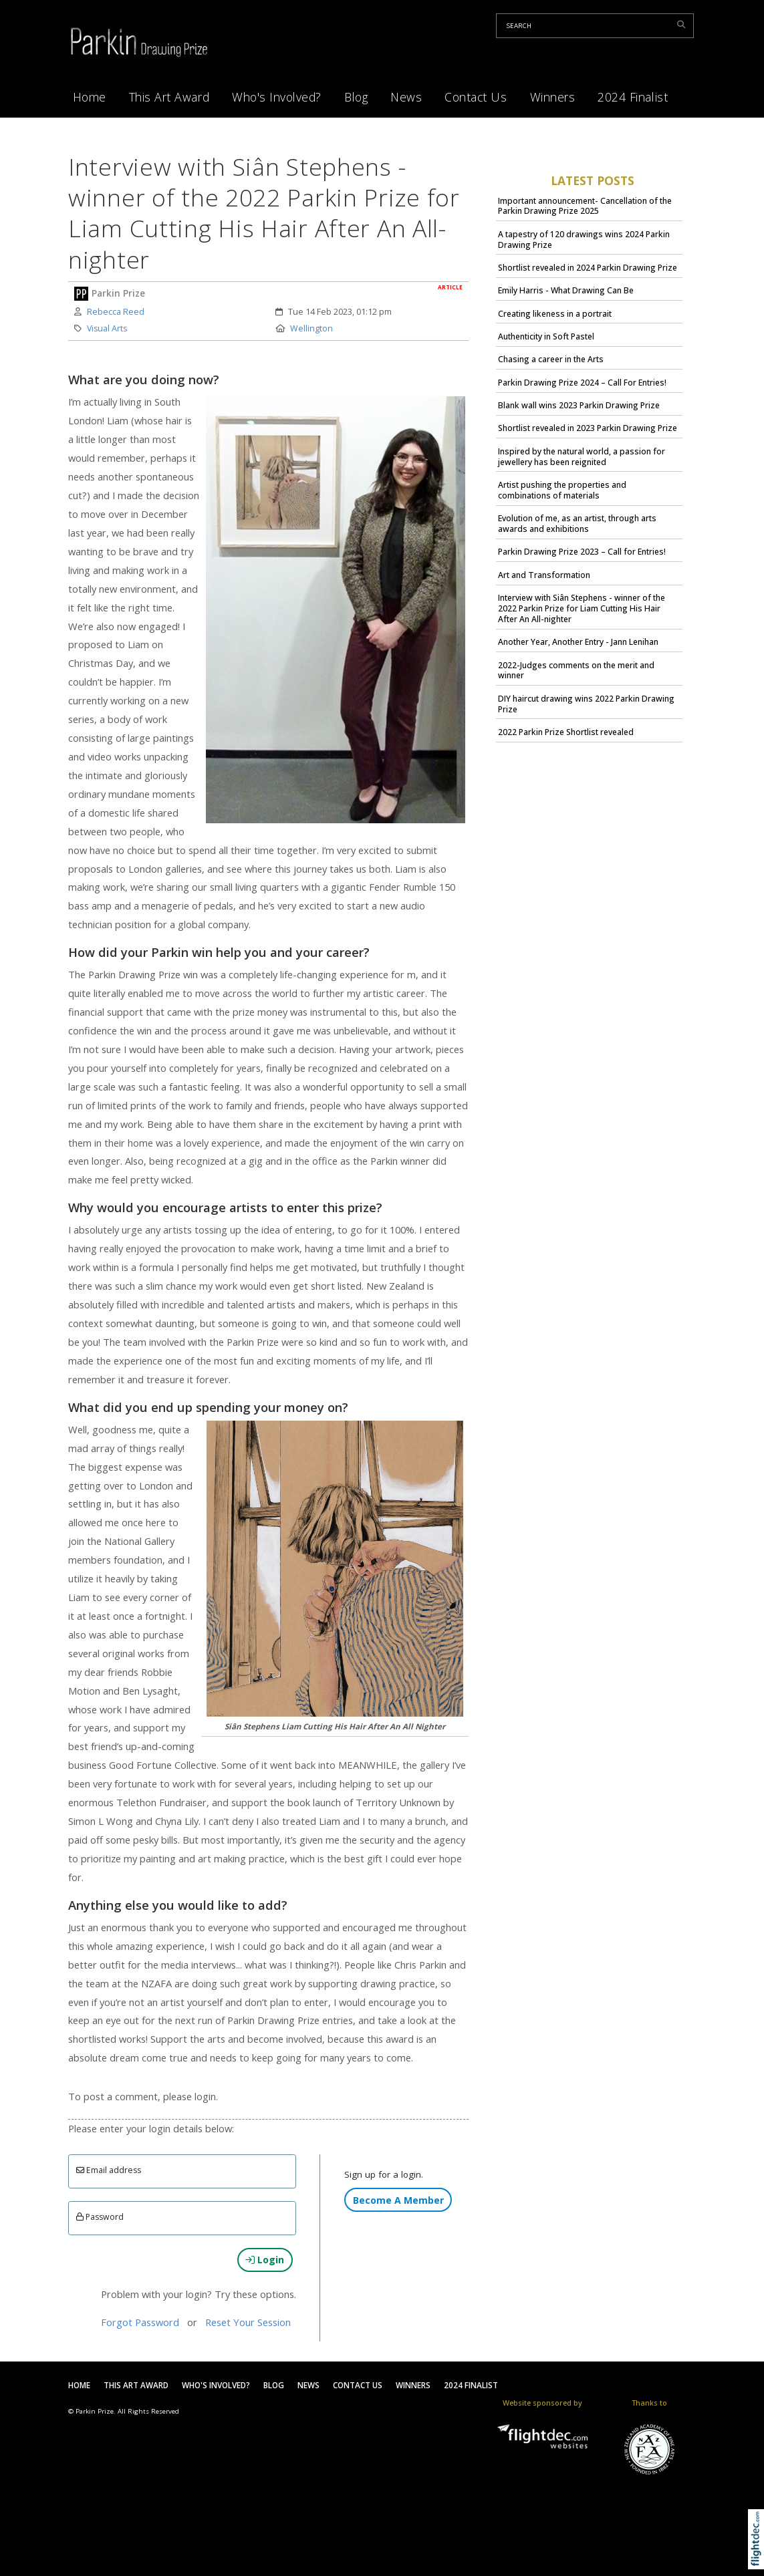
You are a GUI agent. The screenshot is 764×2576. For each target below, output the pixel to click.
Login (264, 2259)
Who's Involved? (277, 97)
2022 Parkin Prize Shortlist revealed (566, 732)
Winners (553, 97)
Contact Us (475, 97)
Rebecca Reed (115, 311)
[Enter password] (182, 2218)
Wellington (311, 328)
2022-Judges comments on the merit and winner (576, 671)
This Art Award (169, 97)
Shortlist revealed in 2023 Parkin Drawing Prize (587, 428)
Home (89, 97)
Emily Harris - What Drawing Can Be (566, 290)
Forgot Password (140, 2322)
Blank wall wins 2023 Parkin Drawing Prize (579, 405)
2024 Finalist (633, 97)
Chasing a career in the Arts (551, 359)
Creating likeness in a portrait (555, 313)
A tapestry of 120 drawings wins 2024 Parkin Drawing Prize (584, 240)
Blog (356, 97)
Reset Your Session (248, 2322)
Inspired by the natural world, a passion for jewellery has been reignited (581, 457)
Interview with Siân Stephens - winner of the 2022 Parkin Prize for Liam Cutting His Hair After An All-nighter (581, 608)
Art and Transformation (544, 575)
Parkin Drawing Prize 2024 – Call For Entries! (582, 382)
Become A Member (398, 2200)
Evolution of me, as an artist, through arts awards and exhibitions (577, 524)
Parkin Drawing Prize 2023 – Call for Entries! (582, 551)
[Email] (182, 2171)
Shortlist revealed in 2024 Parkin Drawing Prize (587, 267)
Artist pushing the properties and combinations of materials (562, 490)
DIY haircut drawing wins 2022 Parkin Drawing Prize (586, 704)
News (406, 97)
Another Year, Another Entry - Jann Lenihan (578, 642)
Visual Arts (107, 328)
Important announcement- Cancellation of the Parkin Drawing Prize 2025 (585, 206)
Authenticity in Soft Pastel (546, 336)
